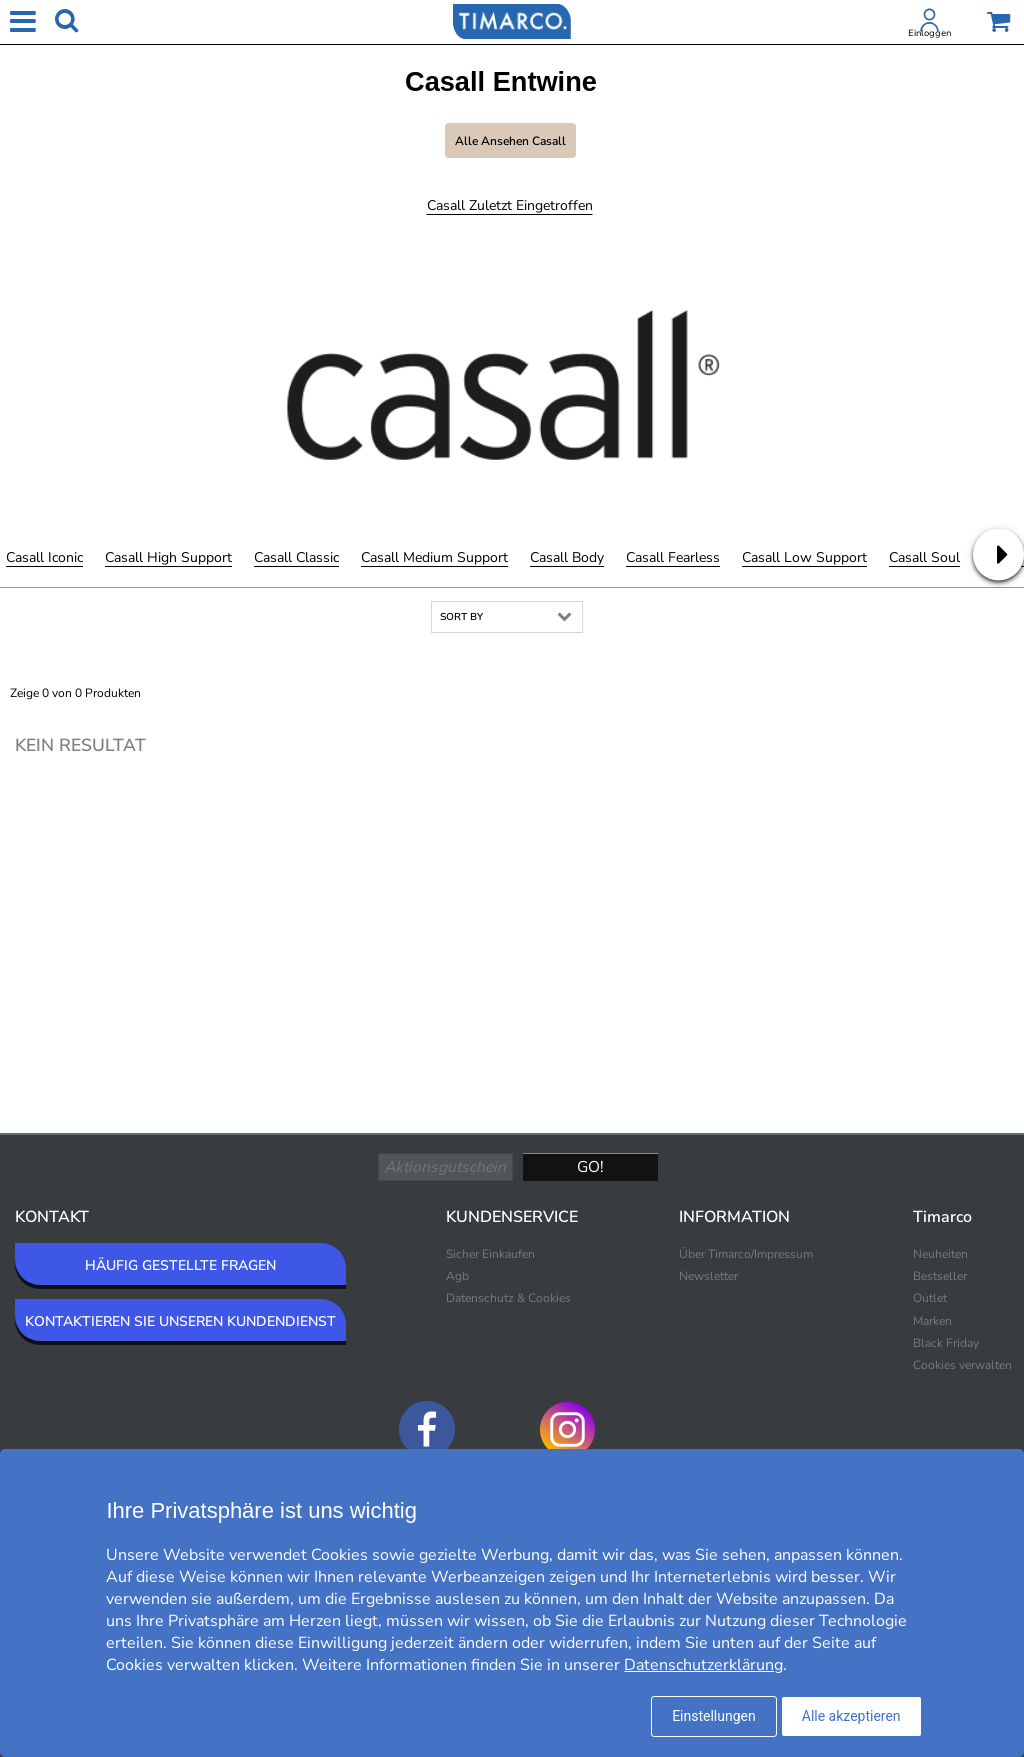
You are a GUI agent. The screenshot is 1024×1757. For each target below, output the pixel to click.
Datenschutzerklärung (703, 1665)
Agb (457, 1276)
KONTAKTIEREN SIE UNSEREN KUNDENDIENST (180, 1321)
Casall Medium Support (434, 557)
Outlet (930, 1298)
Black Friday (946, 1343)
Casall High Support (168, 557)
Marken (932, 1321)
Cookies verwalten (962, 1365)
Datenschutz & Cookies (508, 1298)
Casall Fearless (673, 557)
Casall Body (567, 557)
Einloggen (929, 33)
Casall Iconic (44, 557)
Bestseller (940, 1276)
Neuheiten (940, 1254)
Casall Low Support (804, 557)
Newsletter (708, 1276)
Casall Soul (924, 557)
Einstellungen (714, 1716)
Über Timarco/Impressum (746, 1254)
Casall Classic (296, 557)
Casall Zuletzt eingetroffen (510, 205)
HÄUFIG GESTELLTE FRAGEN (180, 1265)
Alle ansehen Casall (510, 141)
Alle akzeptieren (851, 1716)
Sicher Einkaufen (490, 1254)
